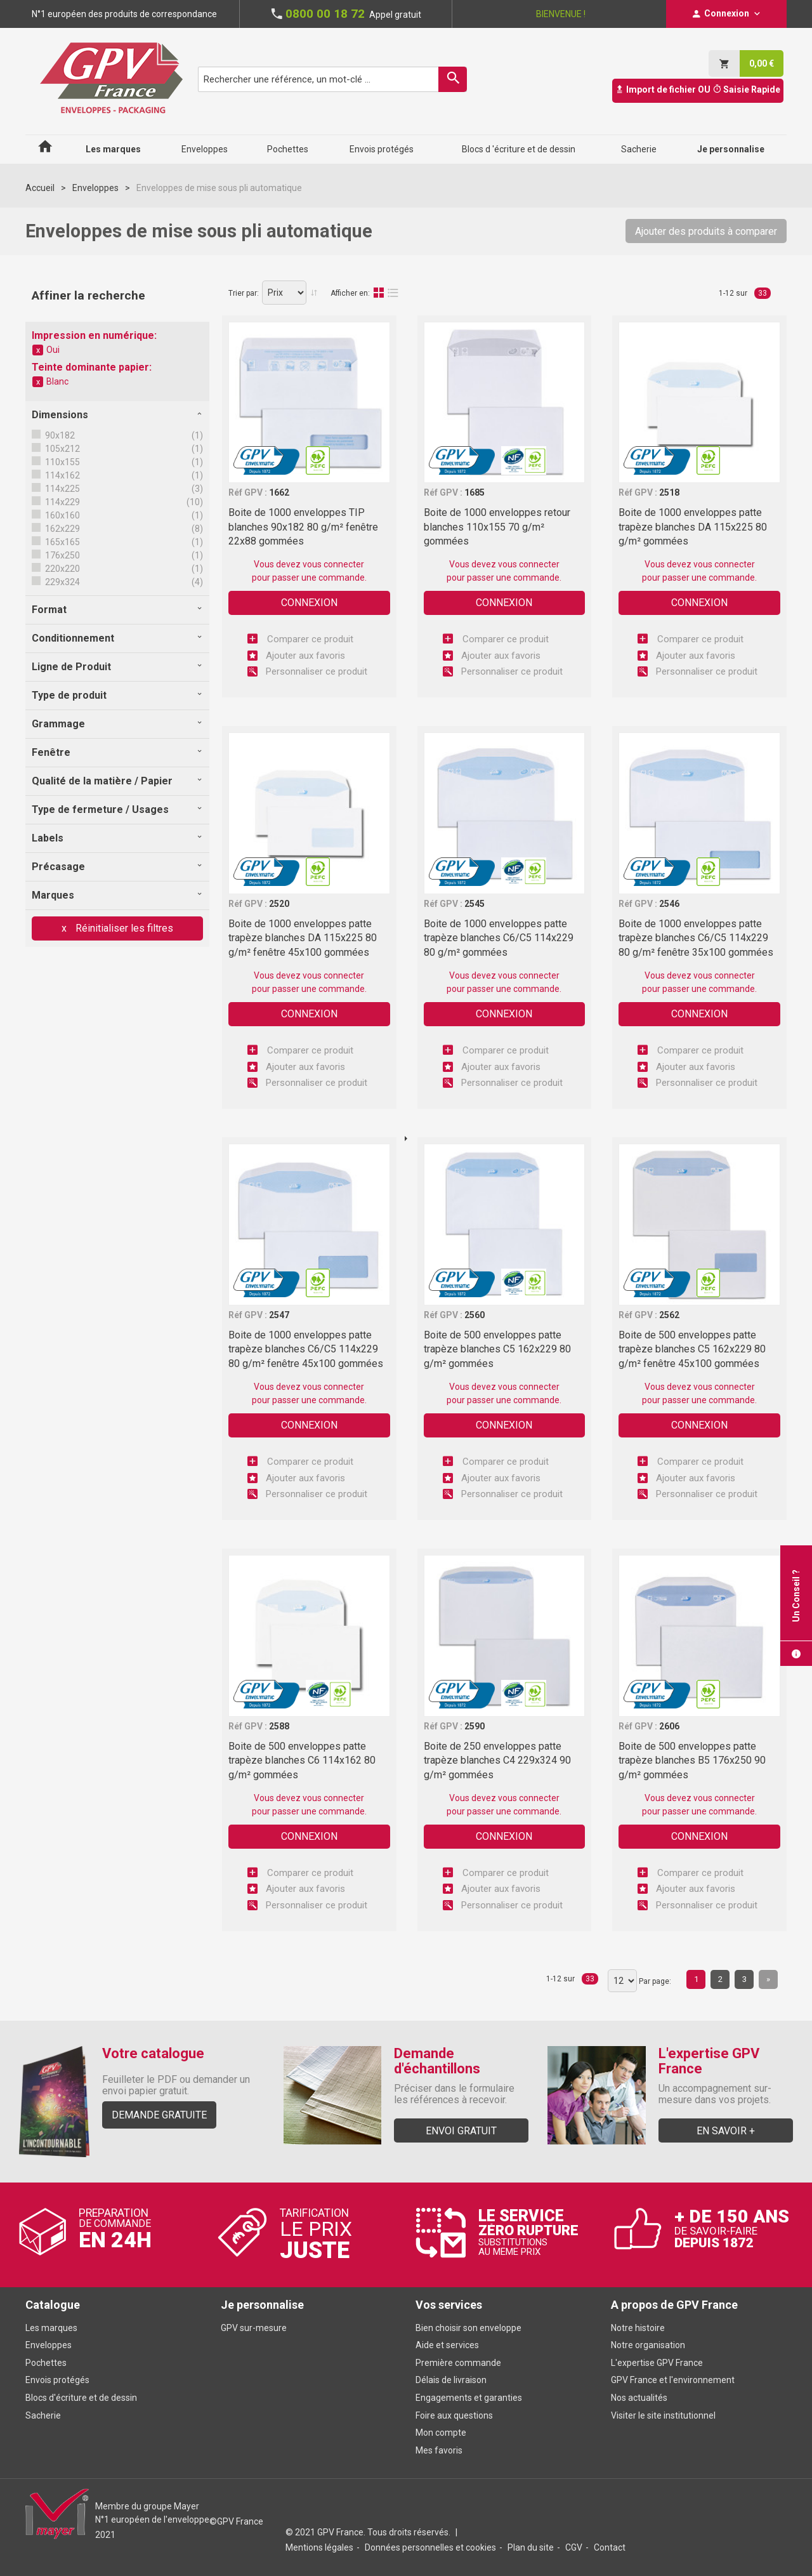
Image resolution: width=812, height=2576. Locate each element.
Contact (609, 2547)
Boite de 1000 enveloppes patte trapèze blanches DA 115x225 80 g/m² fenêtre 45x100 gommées (302, 938)
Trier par (242, 293)
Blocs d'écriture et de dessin (81, 2398)
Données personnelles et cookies (430, 2547)
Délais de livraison (452, 2380)
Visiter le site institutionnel (663, 2415)
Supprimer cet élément (38, 350)
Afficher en (349, 293)
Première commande (458, 2363)
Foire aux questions (454, 2415)
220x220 (61, 569)
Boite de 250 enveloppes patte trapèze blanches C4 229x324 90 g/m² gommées (497, 1760)
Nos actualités (639, 2398)
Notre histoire (638, 2328)
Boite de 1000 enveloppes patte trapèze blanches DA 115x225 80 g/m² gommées (693, 526)
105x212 (61, 449)
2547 (279, 1315)
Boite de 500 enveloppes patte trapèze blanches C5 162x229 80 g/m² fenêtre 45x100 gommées (692, 1349)
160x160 (61, 515)
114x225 (61, 489)
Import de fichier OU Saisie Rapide (697, 89)
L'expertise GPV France (657, 2363)
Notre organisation (648, 2345)
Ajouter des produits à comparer (706, 231)
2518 (669, 492)
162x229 (61, 529)
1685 (474, 492)
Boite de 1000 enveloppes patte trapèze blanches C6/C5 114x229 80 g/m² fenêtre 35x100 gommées (696, 938)
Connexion (309, 603)
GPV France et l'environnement (673, 2380)
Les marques (51, 2328)
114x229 (61, 502)
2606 (669, 1726)
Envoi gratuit (461, 2131)
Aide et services (447, 2345)
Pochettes (46, 2363)
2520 (279, 904)
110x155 (61, 462)
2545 (474, 904)
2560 (474, 1315)
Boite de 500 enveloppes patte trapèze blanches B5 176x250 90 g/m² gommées (692, 1760)
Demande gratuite (159, 2115)
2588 (279, 1726)
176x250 (61, 555)
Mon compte (441, 2432)
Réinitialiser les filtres (123, 928)
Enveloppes (95, 188)
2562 (669, 1315)
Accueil (40, 188)
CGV (573, 2547)
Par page (654, 1981)
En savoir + (726, 2131)
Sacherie (43, 2415)
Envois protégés (57, 2380)
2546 (669, 904)
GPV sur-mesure (254, 2328)
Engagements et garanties (469, 2398)
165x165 (61, 542)
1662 (279, 492)
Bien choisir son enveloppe (468, 2328)
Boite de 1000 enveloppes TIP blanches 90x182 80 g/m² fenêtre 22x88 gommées (303, 526)
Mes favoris (439, 2450)
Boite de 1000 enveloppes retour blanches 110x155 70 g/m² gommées (497, 526)
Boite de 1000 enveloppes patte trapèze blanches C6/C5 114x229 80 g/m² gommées (498, 938)
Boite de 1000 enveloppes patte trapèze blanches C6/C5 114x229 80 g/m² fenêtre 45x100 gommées (305, 1349)
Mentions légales (319, 2547)
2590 (474, 1726)
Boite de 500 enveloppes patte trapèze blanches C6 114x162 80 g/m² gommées (302, 1760)
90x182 (59, 435)
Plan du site (531, 2547)
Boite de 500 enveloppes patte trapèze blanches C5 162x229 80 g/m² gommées (497, 1349)
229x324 (61, 582)
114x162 (61, 475)
